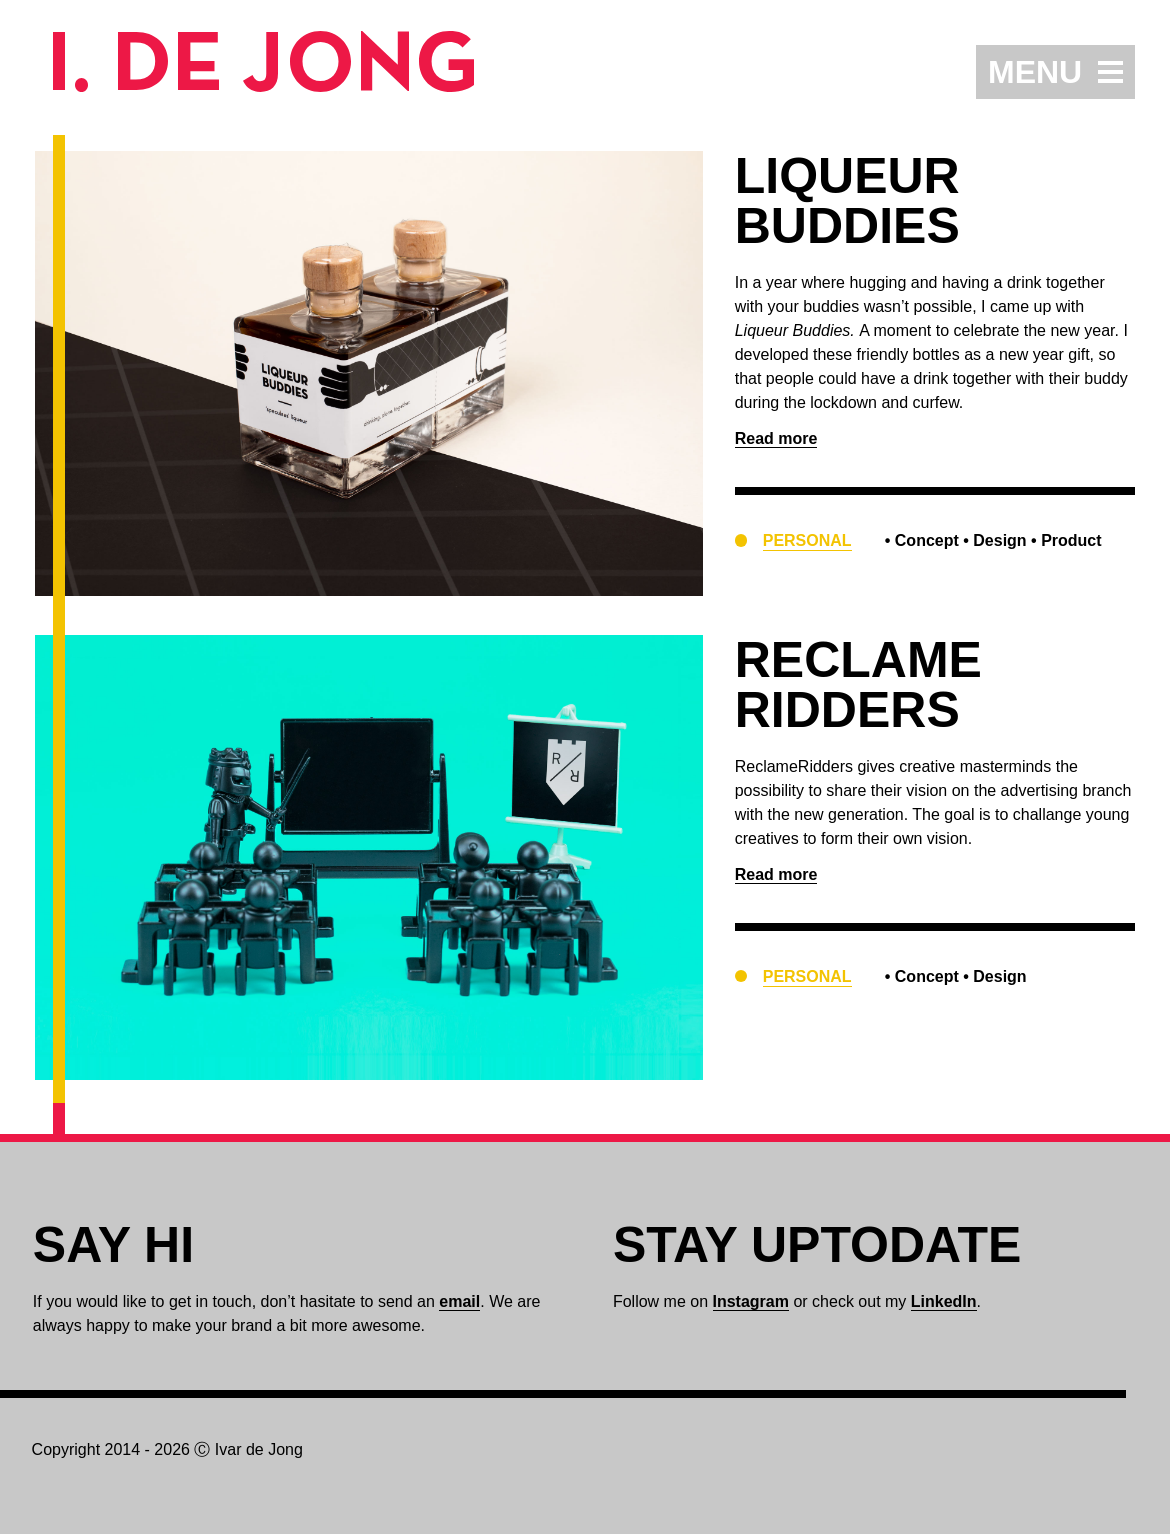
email (459, 1301)
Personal (807, 540)
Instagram (751, 1301)
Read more (776, 438)
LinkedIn (944, 1301)
